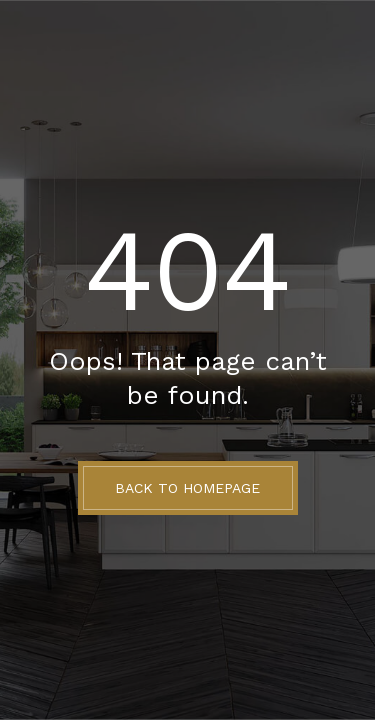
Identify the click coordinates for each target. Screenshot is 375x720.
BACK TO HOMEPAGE (187, 488)
